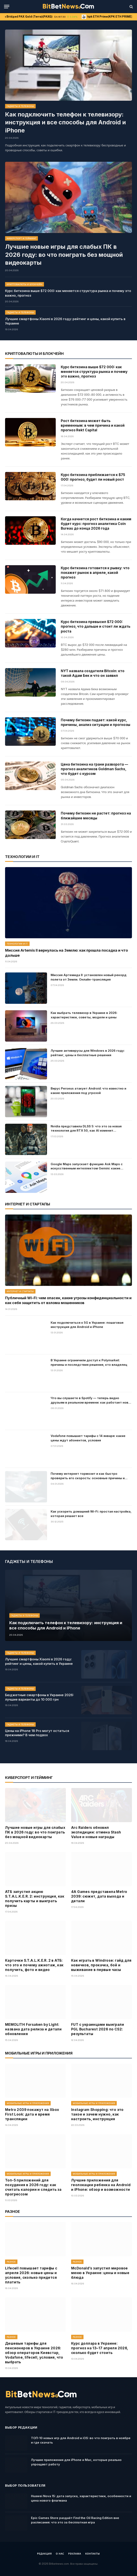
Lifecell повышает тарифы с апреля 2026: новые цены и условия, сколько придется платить (31, 2275)
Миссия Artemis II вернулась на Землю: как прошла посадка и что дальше (66, 952)
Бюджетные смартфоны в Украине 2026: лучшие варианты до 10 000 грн (39, 1697)
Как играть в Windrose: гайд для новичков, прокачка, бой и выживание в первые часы (101, 1965)
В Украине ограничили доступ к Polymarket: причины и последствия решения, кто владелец (89, 1362)
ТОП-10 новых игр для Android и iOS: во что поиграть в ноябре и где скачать (81, 2440)
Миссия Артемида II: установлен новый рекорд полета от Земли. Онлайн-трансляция (88, 977)
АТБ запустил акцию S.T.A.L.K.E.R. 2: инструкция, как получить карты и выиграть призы (34, 1899)
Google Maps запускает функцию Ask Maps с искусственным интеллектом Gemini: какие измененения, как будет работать (87, 1166)
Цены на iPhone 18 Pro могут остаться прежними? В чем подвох (37, 1733)
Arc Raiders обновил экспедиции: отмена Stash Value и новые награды (96, 1832)
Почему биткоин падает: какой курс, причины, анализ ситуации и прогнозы (95, 722)
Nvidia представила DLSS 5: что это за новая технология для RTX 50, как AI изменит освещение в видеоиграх (86, 1128)
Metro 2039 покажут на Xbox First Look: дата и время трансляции (32, 2114)
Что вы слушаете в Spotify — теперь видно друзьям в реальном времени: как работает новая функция (91, 1400)
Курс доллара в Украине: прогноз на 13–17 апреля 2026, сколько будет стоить (99, 2348)
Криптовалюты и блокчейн (24, 284)
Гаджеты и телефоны (20, 106)
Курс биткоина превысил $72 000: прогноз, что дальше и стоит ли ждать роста (95, 626)
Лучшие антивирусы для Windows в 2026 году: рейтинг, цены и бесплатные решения (88, 1053)
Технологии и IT (17, 944)
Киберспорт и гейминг (21, 238)
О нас (60, 2553)
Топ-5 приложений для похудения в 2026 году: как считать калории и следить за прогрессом (33, 2187)
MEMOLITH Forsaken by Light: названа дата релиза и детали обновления (33, 2029)
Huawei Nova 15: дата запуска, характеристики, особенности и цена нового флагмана (81, 2498)
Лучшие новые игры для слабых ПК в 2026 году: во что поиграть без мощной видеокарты (64, 254)
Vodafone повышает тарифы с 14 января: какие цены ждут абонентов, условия (88, 1438)
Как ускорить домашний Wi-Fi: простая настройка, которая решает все (91, 1514)
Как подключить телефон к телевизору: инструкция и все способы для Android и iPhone (65, 122)
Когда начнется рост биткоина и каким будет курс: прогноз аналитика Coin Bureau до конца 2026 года (96, 523)
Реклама (74, 2553)
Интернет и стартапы (20, 1291)
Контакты (92, 2553)
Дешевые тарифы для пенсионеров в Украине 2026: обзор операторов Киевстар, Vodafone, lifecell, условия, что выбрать (34, 2352)
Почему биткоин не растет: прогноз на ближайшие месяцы (96, 815)
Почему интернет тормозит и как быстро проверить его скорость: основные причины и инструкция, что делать (88, 1476)
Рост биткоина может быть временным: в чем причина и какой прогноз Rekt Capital (93, 425)
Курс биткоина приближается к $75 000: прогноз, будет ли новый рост (93, 477)
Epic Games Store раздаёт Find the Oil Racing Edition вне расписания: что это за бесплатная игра (75, 2520)
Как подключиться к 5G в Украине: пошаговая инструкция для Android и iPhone (87, 1325)
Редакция (44, 2553)
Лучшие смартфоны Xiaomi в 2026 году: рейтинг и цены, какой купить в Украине (65, 321)
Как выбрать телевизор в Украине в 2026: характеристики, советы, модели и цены (84, 1015)
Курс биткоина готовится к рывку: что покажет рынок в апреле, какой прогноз (95, 572)
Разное (11, 2262)
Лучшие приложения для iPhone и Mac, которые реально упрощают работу (76, 2462)
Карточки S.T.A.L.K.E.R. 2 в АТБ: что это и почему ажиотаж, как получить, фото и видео (34, 1965)
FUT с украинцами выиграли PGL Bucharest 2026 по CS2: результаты (97, 2029)
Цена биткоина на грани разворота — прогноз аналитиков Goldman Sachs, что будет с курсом (94, 769)
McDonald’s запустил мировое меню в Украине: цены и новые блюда (100, 2273)
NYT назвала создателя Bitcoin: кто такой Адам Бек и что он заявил (92, 673)
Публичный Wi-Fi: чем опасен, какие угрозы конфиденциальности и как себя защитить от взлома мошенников (68, 1300)
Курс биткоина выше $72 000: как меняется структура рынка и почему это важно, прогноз (68, 293)
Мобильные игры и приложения (28, 2103)
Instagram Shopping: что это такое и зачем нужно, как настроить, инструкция (97, 2114)
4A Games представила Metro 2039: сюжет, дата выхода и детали (99, 1896)
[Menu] (6, 6)
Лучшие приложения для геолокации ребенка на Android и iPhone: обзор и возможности (101, 2185)
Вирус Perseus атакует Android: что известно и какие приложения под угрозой (88, 1090)
